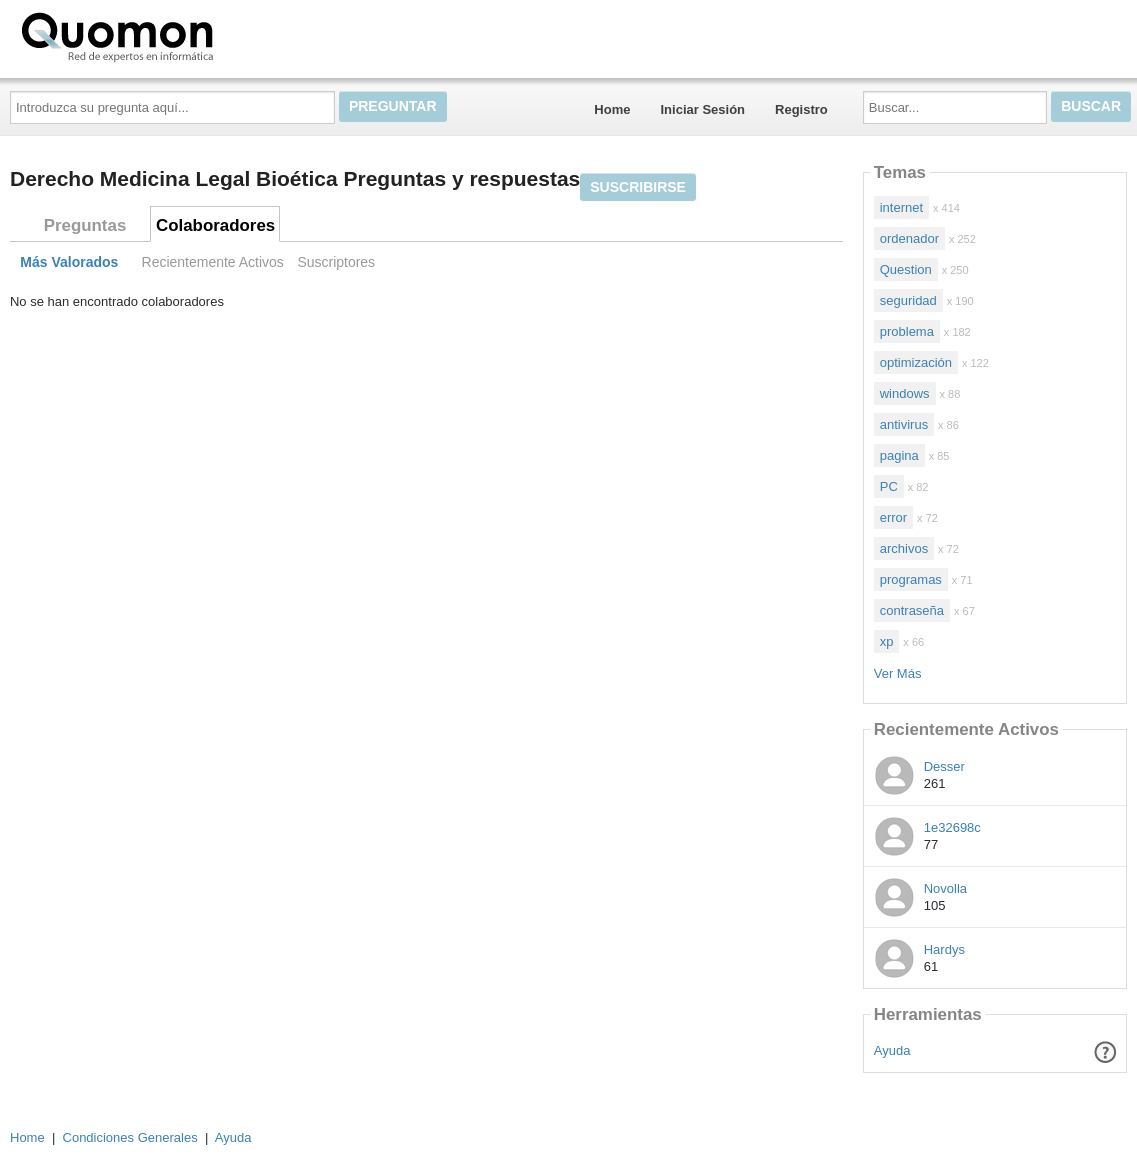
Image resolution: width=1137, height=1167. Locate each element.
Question (906, 269)
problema (907, 331)
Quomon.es (181, 35)
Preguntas (85, 225)
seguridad (908, 300)
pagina (899, 455)
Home (612, 109)
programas (911, 579)
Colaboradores (215, 225)
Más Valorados (69, 262)
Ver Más (898, 673)
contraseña (912, 610)
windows (905, 393)
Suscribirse (638, 187)
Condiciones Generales (130, 1137)
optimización (916, 362)
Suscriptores (336, 262)
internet (901, 207)
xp (887, 641)
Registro (801, 109)
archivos (904, 548)
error (893, 517)
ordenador (909, 238)
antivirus (904, 424)
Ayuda (892, 1050)
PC (889, 486)
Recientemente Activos (213, 262)
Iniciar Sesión (702, 109)
